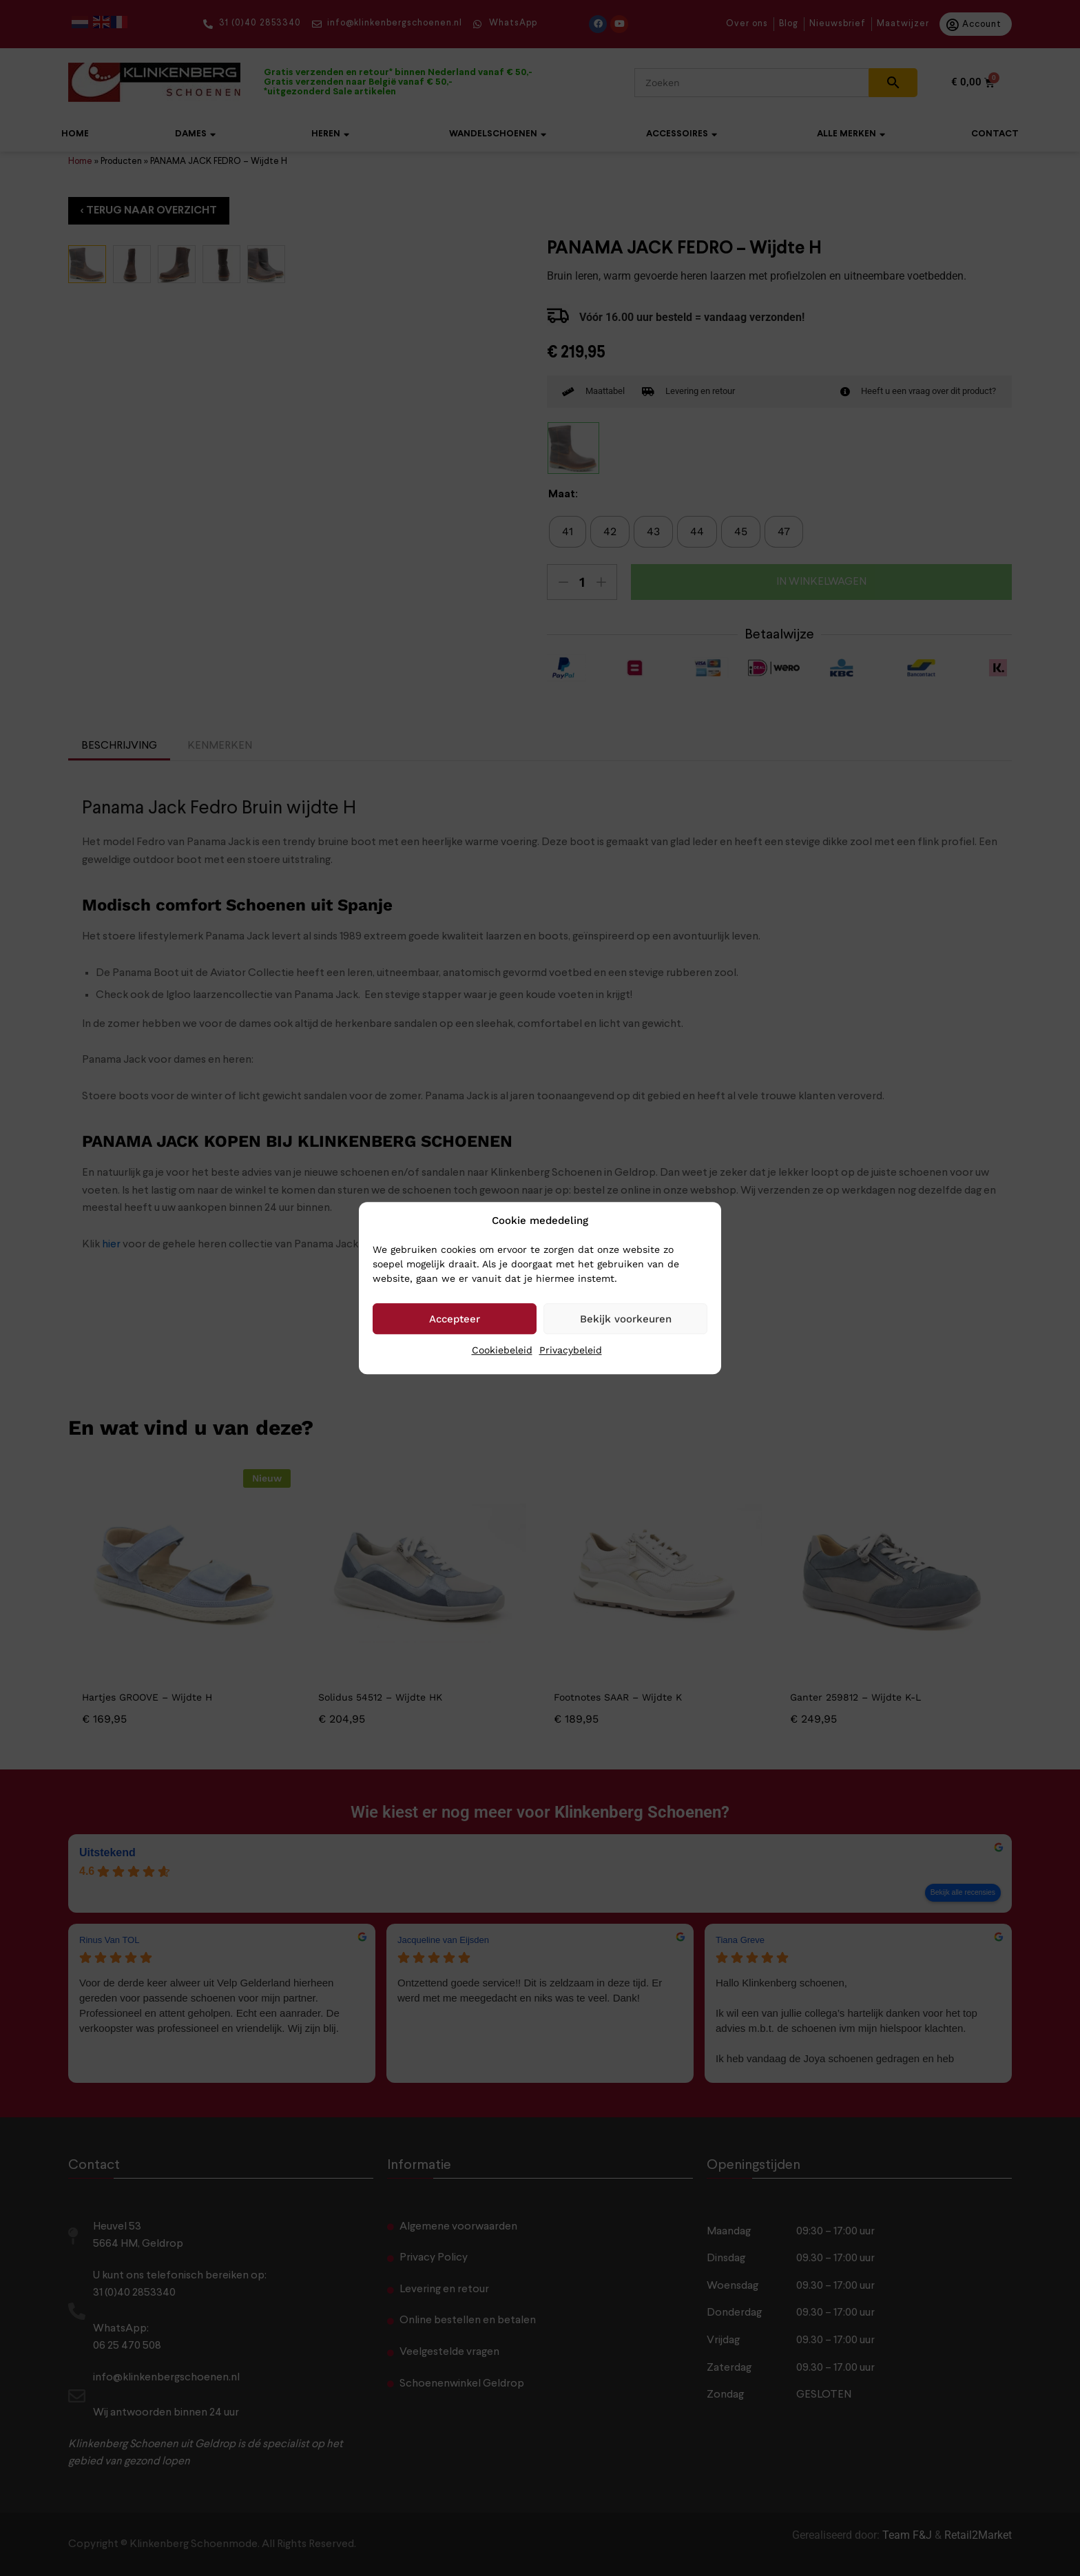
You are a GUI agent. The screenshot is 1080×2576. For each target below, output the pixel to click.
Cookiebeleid (502, 1349)
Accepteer (454, 1319)
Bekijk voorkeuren (626, 1319)
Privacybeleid (570, 1349)
